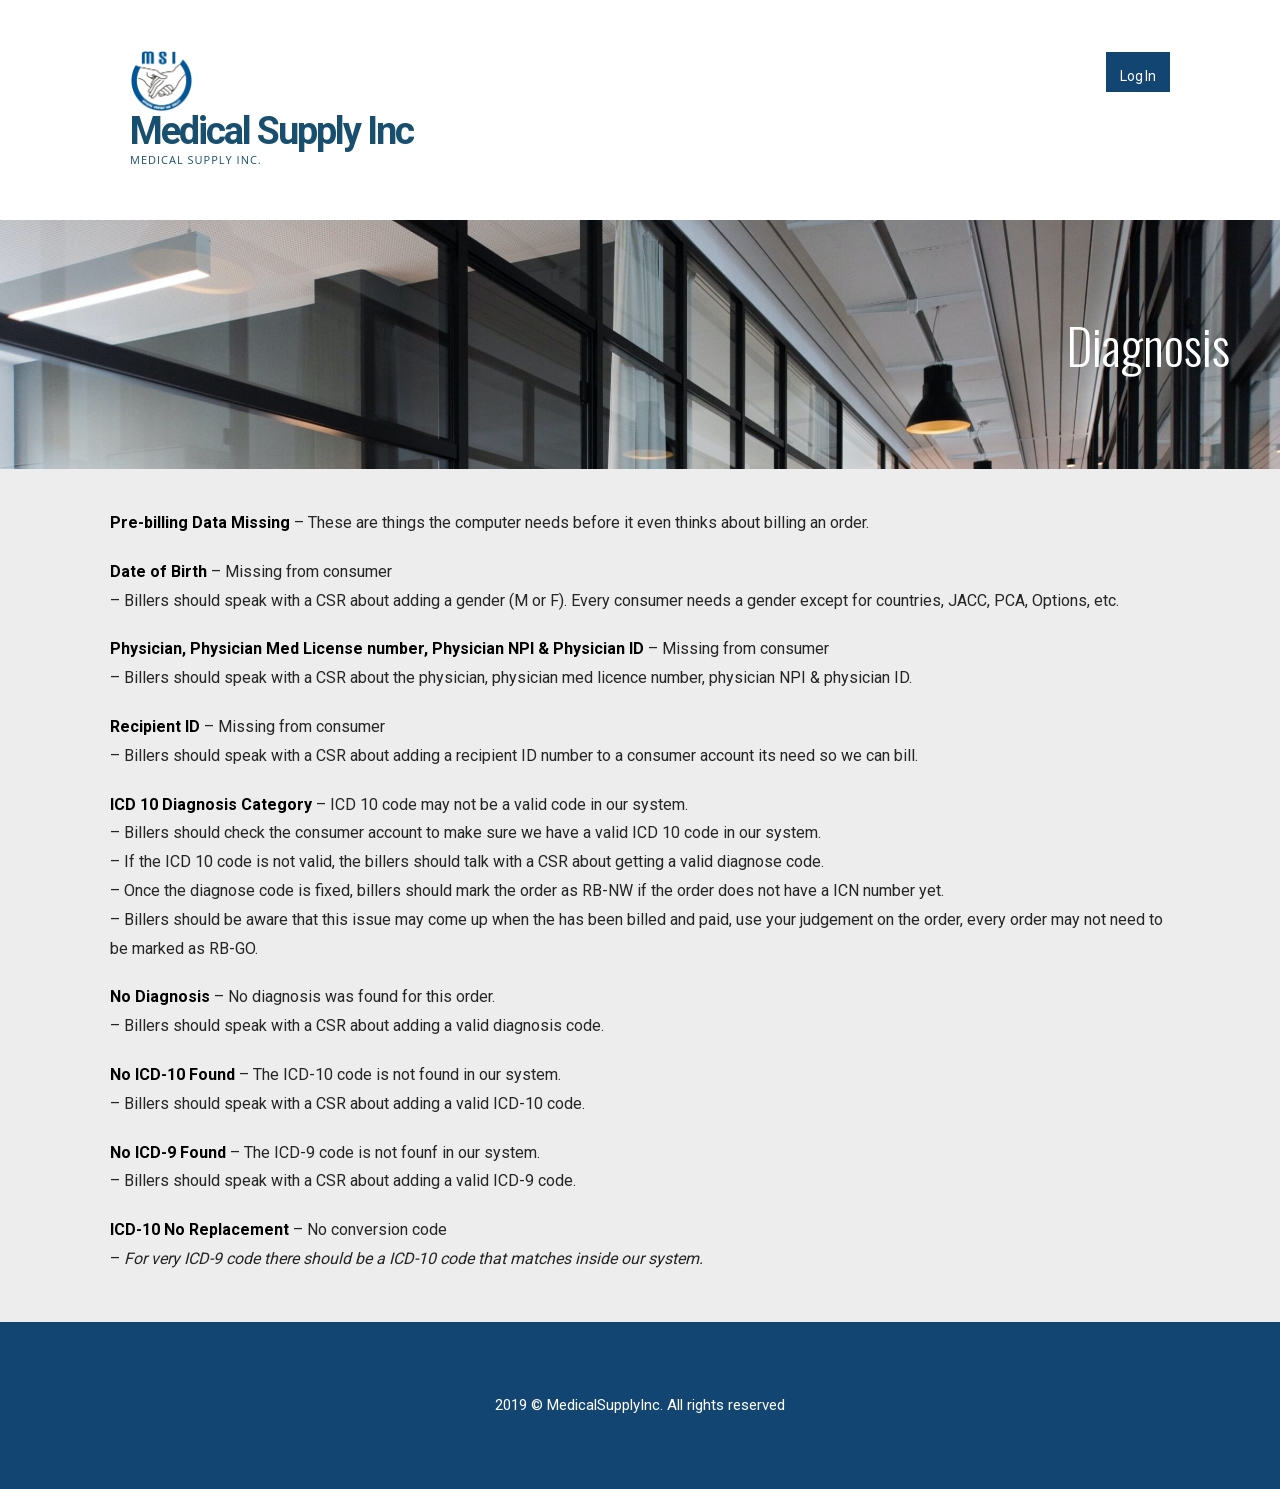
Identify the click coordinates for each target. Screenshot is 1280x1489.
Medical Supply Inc (271, 131)
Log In (1138, 76)
